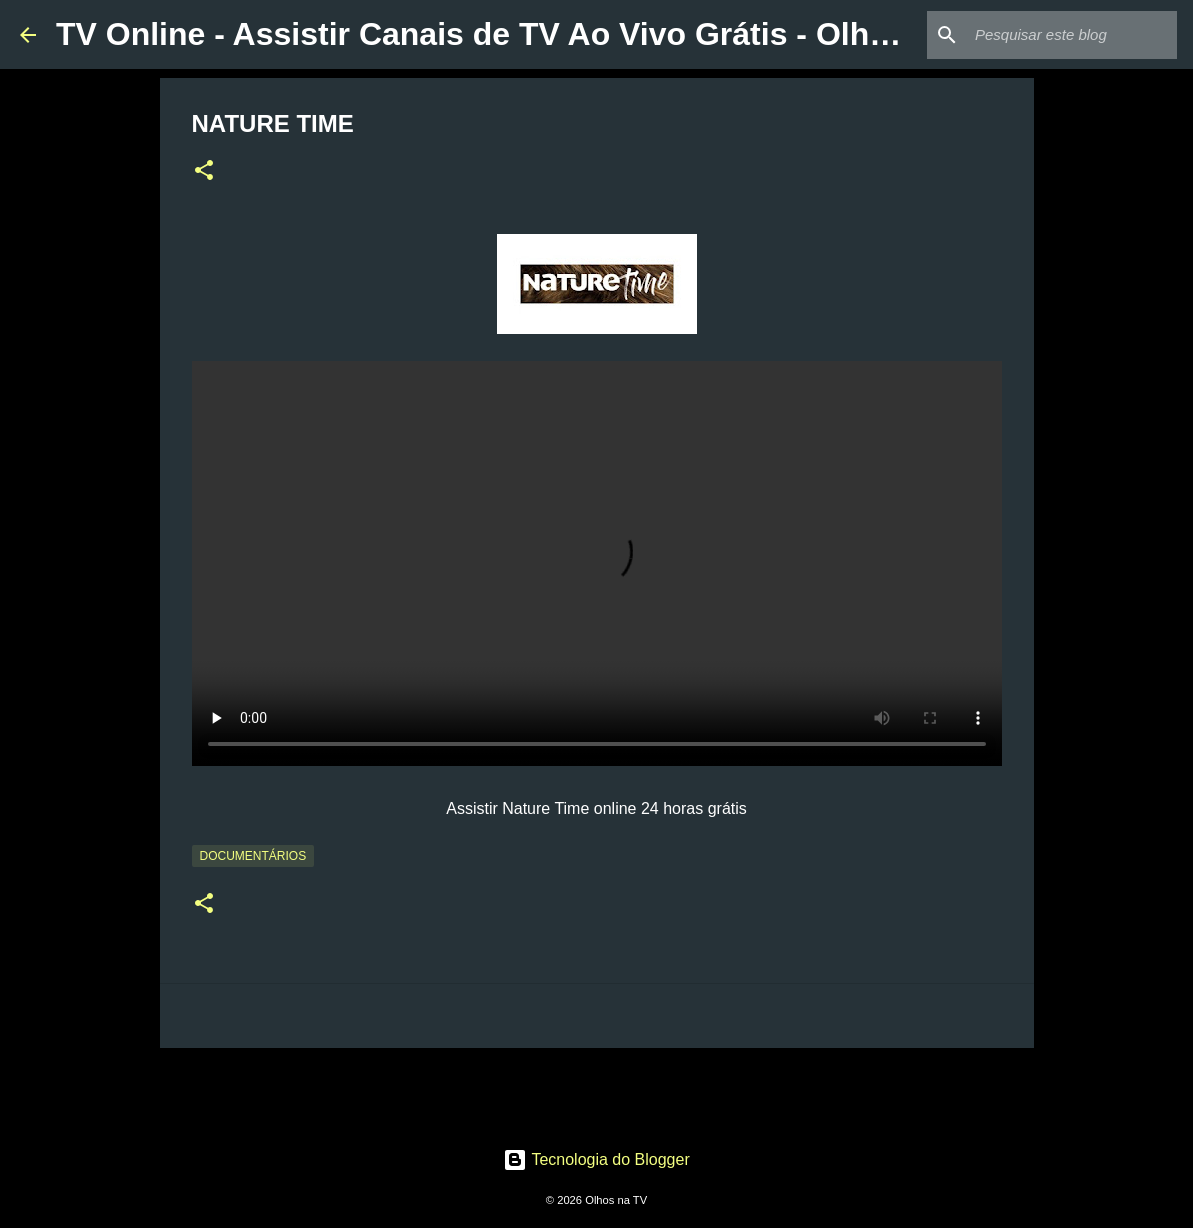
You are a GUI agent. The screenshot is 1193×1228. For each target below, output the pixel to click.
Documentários (253, 856)
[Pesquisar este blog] (1072, 35)
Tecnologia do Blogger (596, 1159)
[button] (204, 172)
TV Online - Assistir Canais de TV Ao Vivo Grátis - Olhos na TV (529, 34)
